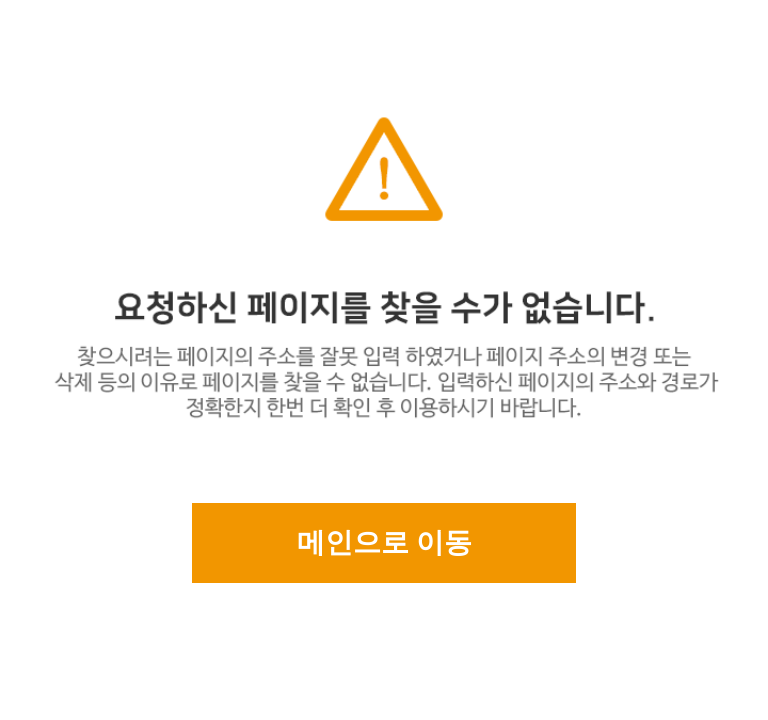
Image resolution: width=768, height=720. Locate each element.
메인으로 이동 (384, 542)
